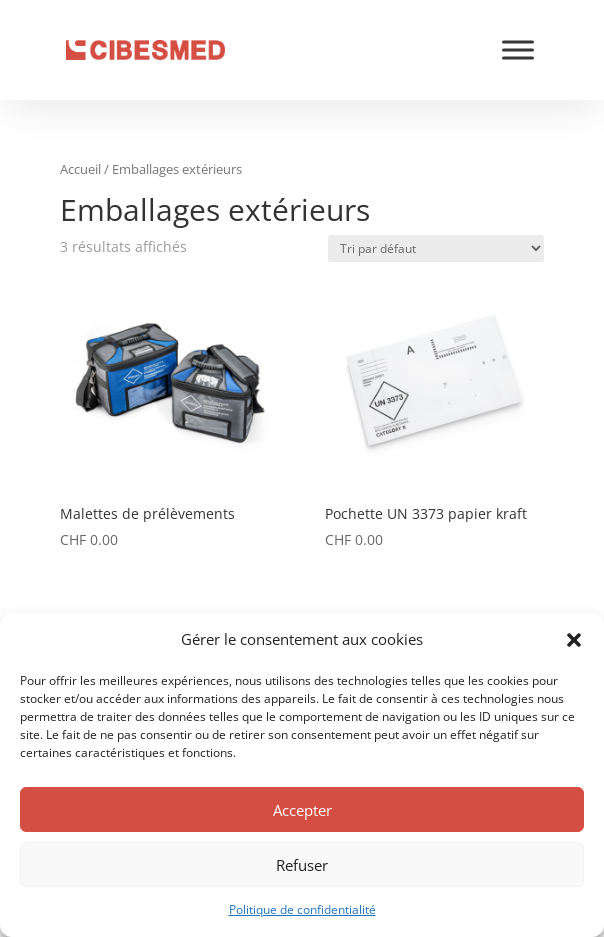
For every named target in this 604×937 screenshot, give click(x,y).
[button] (574, 640)
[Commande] (436, 248)
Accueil (80, 169)
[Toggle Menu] (518, 49)
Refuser (302, 865)
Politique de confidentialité (302, 909)
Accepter (302, 810)
